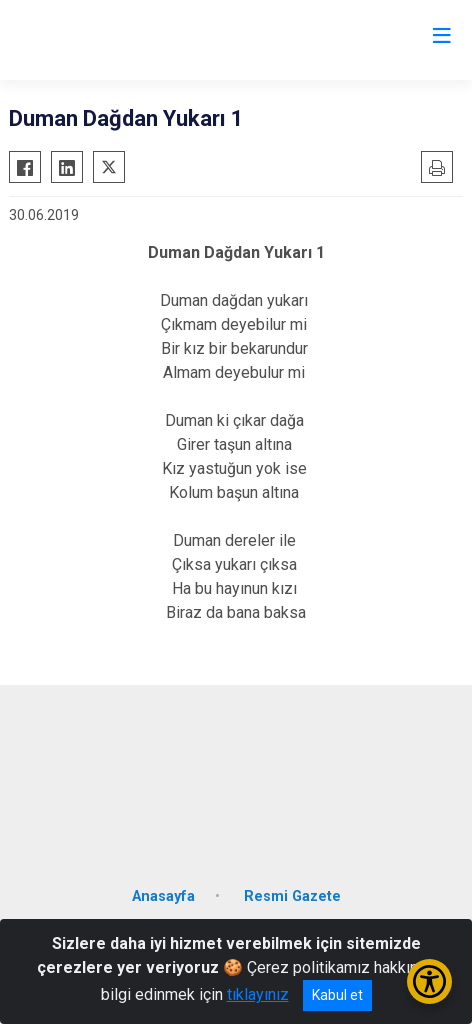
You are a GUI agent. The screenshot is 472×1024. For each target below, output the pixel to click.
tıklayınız (258, 994)
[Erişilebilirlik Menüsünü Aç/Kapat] (429, 981)
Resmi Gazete (292, 896)
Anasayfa (163, 896)
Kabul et (337, 995)
